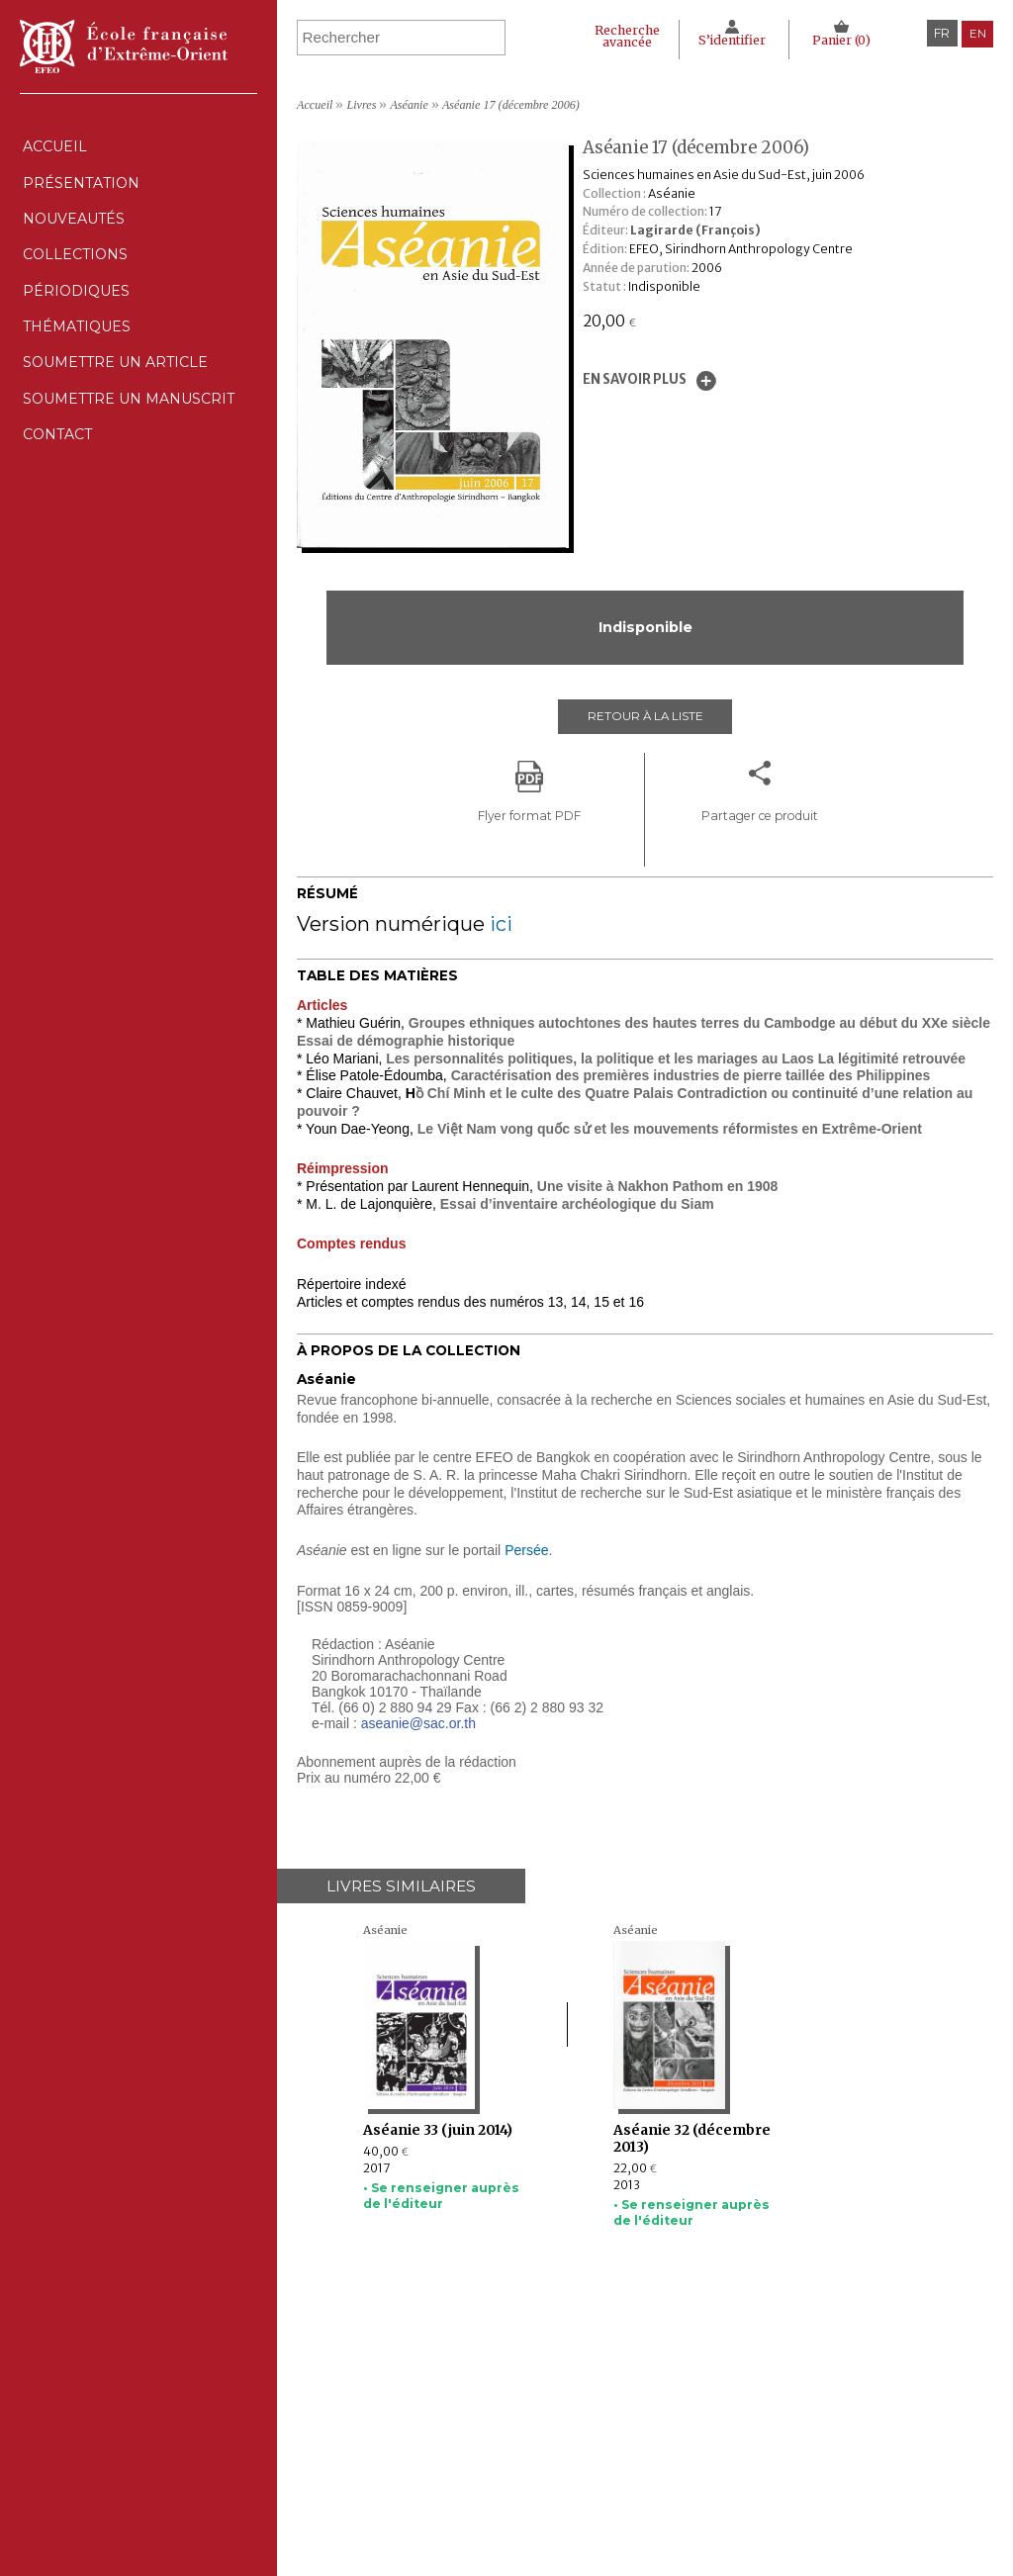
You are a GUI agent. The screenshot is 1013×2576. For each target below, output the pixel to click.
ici (501, 922)
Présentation (80, 196)
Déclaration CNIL (649, 2432)
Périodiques (418, 2451)
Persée (526, 1548)
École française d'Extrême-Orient (124, 46)
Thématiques (418, 2471)
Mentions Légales (649, 2413)
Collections (418, 2432)
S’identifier (727, 40)
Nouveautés (76, 240)
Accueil (54, 150)
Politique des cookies (659, 2451)
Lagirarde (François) (695, 230)
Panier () (840, 40)
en (976, 33)
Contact (57, 512)
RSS (608, 2495)
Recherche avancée (615, 36)
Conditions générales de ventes (690, 2471)
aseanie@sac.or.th (418, 1721)
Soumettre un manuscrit (134, 466)
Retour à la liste (645, 717)
